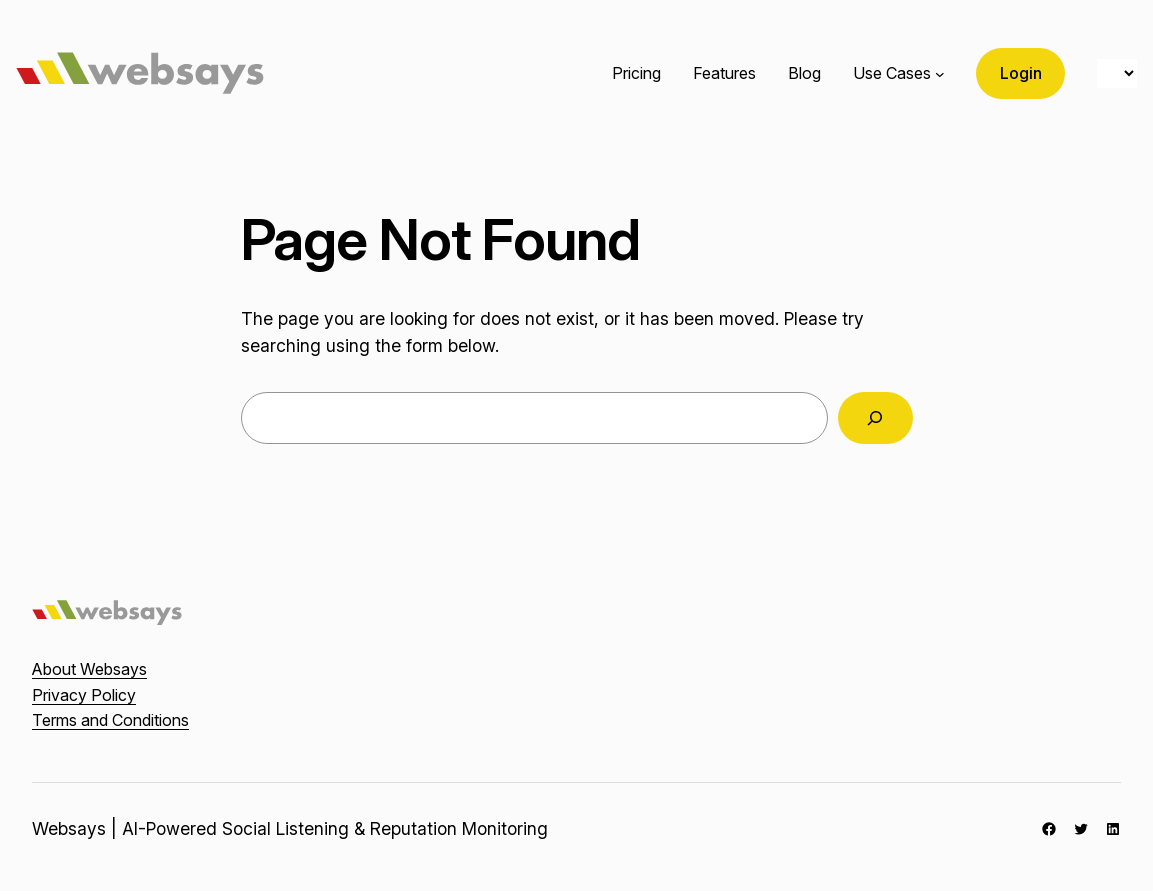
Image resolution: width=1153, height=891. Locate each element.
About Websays (89, 669)
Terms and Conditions (110, 720)
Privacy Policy (84, 695)
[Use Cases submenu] (940, 74)
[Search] (875, 417)
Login (1021, 73)
